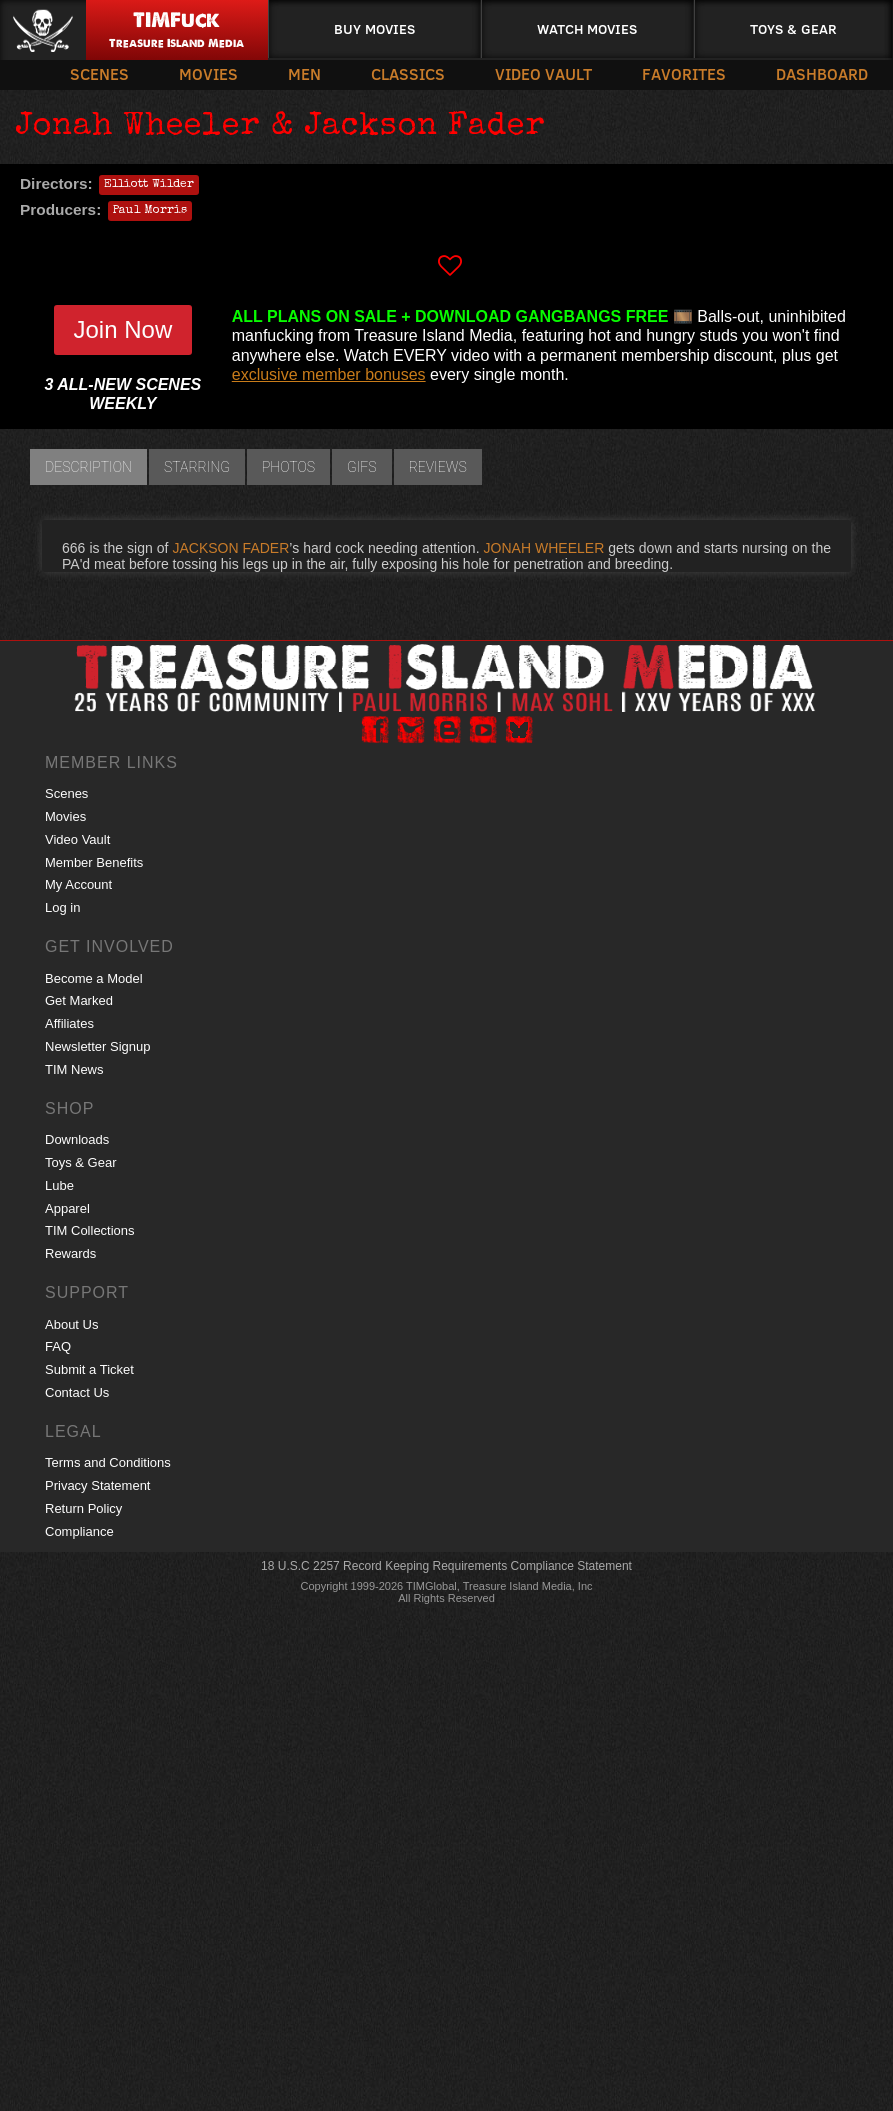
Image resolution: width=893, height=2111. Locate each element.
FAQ (58, 1346)
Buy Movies (374, 28)
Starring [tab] (197, 467)
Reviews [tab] (438, 467)
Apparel (67, 1208)
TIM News (74, 1069)
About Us (71, 1324)
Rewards (70, 1253)
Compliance (79, 1531)
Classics (408, 73)
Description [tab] (88, 467)
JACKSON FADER (230, 548)
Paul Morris (150, 211)
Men (304, 73)
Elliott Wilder (149, 185)
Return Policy (83, 1508)
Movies (208, 73)
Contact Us (77, 1392)
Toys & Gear (793, 28)
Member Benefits (94, 862)
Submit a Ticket (89, 1369)
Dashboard (822, 73)
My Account (78, 884)
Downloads (77, 1139)
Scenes (99, 73)
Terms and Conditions (108, 1462)
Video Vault (543, 73)
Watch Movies (587, 28)
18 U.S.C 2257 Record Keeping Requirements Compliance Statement (446, 1566)
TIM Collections (90, 1230)
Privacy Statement (98, 1485)
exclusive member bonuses (329, 374)
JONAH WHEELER (544, 548)
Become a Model (94, 978)
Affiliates (69, 1023)
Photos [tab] (288, 467)
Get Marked (79, 1000)
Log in (62, 907)
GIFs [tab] (362, 467)
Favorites (684, 73)
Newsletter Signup (98, 1046)
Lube (59, 1185)
